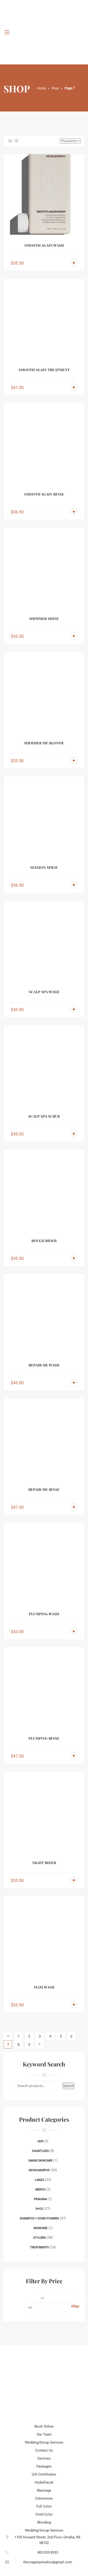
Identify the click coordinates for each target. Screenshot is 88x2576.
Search (68, 2086)
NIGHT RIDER (44, 1862)
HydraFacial (44, 2482)
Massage (44, 2490)
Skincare (40, 2228)
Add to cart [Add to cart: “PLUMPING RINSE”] (73, 1755)
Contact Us (44, 2450)
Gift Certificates (44, 2474)
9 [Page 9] (29, 2045)
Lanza (39, 2180)
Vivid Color (44, 2514)
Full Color (44, 2506)
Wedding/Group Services (44, 2442)
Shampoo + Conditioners (39, 2218)
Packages (44, 2466)
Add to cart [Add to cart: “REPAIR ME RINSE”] (73, 1506)
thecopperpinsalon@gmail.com (47, 2562)
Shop (55, 88)
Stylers (39, 2237)
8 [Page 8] (18, 2045)
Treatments (39, 2247)
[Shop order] (70, 140)
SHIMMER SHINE (44, 618)
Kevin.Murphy (39, 2170)
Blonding (44, 2522)
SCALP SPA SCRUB (44, 1116)
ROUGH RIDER (44, 1240)
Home (41, 88)
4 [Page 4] (50, 2036)
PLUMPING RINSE (44, 1738)
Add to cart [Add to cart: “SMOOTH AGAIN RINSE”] (73, 511)
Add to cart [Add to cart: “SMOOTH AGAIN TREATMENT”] (73, 387)
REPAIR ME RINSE (44, 1489)
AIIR (40, 2141)
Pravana (40, 2199)
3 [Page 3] (40, 2036)
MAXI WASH (44, 1987)
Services (44, 2458)
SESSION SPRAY (44, 867)
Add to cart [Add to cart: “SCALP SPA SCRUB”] (73, 1133)
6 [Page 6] (71, 2036)
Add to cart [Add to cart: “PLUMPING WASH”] (73, 1631)
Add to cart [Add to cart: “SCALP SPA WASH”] (73, 1009)
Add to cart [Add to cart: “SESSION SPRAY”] (73, 884)
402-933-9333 (47, 2552)
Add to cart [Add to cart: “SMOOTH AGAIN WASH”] (73, 262)
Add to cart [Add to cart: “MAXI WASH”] (73, 2004)
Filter (75, 2306)
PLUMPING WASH (44, 1613)
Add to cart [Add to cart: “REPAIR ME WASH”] (73, 1382)
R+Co (39, 2209)
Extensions (44, 2498)
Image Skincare (40, 2160)
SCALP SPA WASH (44, 991)
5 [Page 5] (61, 2036)
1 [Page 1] (18, 2036)
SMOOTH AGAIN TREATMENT (44, 369)
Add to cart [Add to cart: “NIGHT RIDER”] (73, 1880)
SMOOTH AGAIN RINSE (44, 494)
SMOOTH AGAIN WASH (44, 245)
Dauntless (40, 2151)
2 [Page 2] (29, 2036)
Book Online (44, 2426)
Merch (40, 2189)
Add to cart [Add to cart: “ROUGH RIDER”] (73, 1258)
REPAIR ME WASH (44, 1365)
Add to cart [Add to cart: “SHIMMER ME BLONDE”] (73, 760)
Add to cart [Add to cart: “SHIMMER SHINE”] (73, 635)
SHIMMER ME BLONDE (44, 743)
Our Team (44, 2434)
